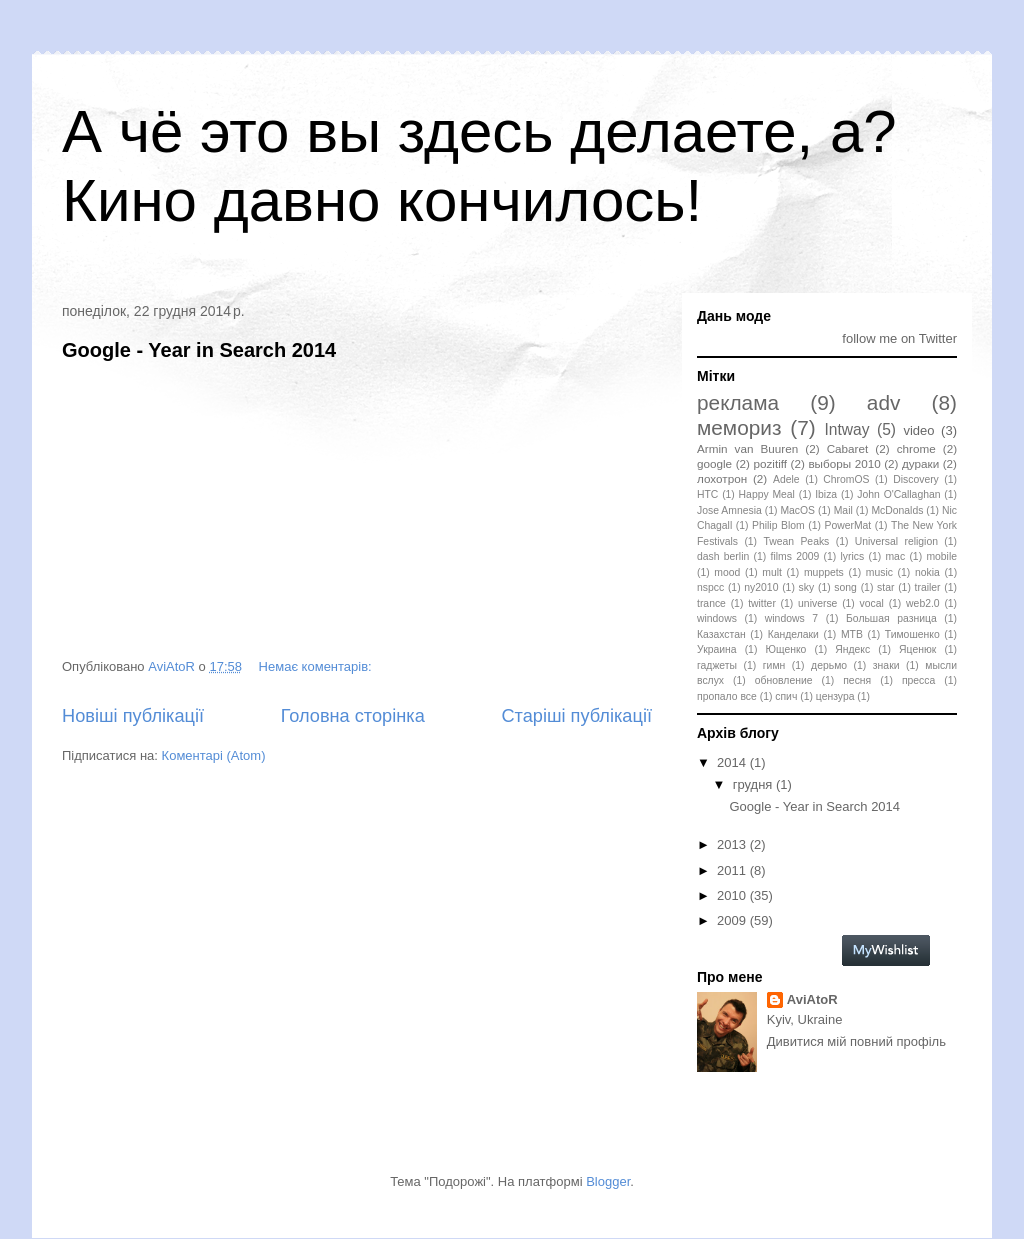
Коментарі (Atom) (214, 755)
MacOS (797, 510)
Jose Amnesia (729, 510)
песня (857, 680)
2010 (733, 895)
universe (817, 603)
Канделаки (793, 634)
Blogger (608, 1181)
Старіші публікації (576, 716)
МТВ (852, 634)
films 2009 (795, 556)
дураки (920, 463)
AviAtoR (812, 999)
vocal (872, 603)
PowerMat (847, 525)
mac (895, 556)
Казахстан (721, 634)
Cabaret (848, 448)
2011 (733, 870)
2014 (733, 762)
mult (772, 572)
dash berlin (723, 556)
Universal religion (896, 541)
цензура (835, 696)
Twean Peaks (796, 541)
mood (727, 572)
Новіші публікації (133, 716)
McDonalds (897, 510)
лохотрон (722, 478)
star (885, 587)
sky (807, 587)
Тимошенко (912, 634)
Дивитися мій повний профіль (856, 1041)
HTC (707, 494)
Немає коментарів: (317, 666)
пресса (918, 680)
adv (884, 402)
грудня (754, 784)
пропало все (727, 696)
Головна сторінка (353, 716)
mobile (941, 556)
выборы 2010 (844, 463)
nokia (927, 572)
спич (786, 696)
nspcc (710, 587)
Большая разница (891, 618)
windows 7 (791, 618)
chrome (916, 448)
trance (711, 603)
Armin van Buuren (747, 448)
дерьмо (829, 665)
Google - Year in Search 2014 (199, 350)
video (918, 430)
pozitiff (770, 463)
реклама (738, 402)
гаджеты (717, 665)
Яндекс (852, 649)
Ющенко (785, 649)
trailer (928, 587)
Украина (717, 649)
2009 (733, 920)
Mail (843, 510)
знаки (886, 665)
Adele (786, 479)
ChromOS (846, 479)
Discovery (916, 479)
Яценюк (917, 649)
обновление (784, 680)
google (714, 463)
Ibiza (826, 494)
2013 (733, 844)
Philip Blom (778, 525)
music (879, 572)
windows (717, 618)
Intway (847, 429)
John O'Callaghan (898, 494)
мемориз (739, 427)
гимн (774, 665)
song (845, 587)
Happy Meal (767, 494)
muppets (824, 572)
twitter (762, 603)
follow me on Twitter (899, 338)
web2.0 (923, 603)
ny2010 (761, 587)
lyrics (853, 556)
